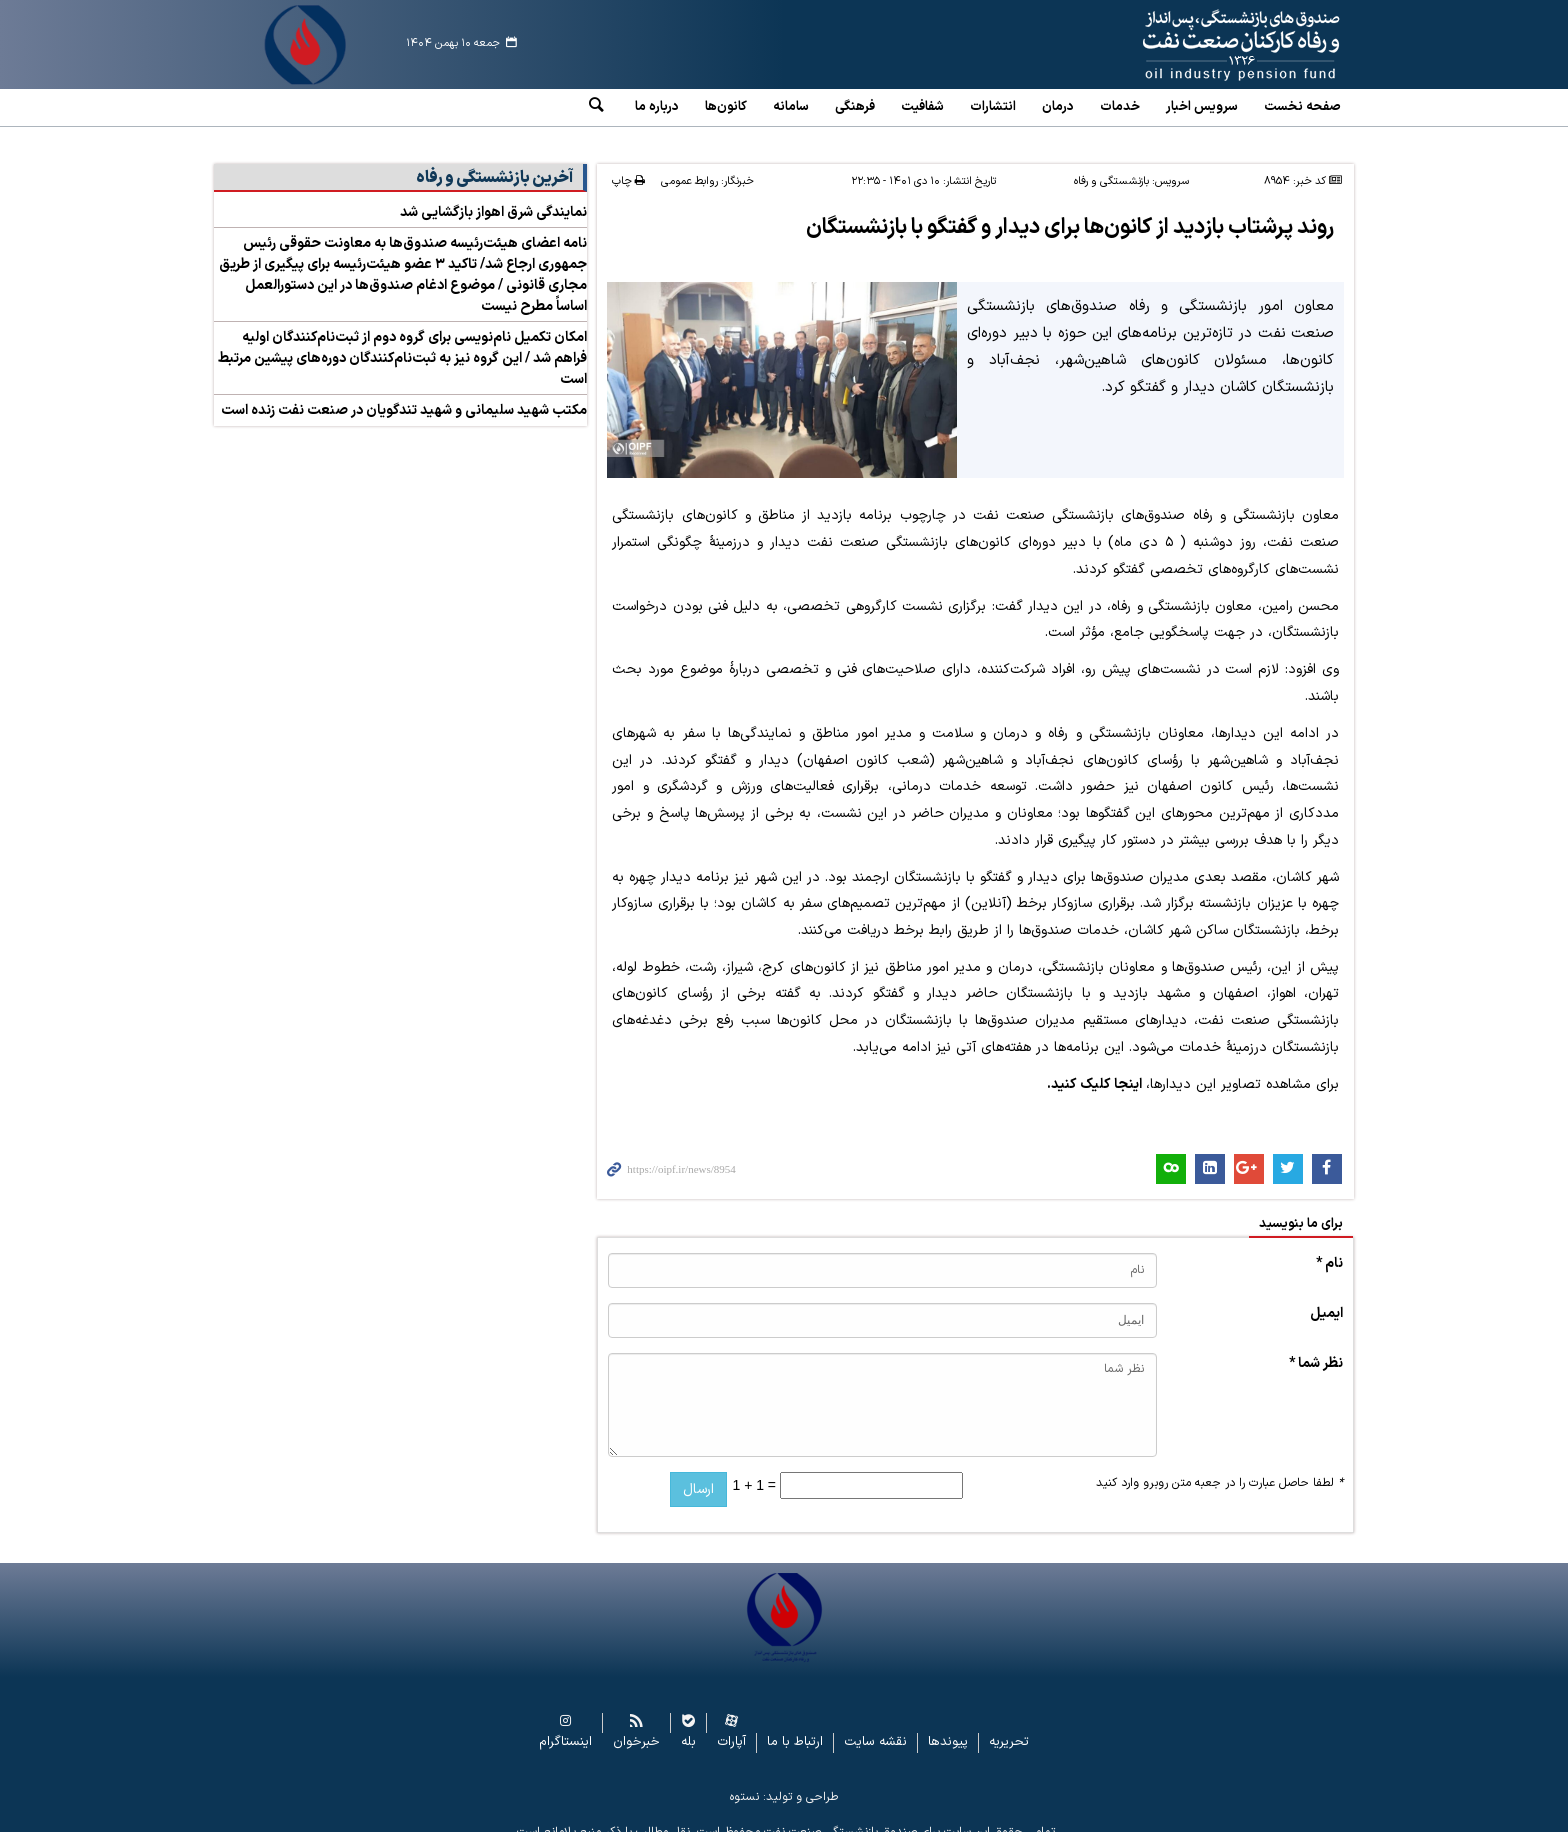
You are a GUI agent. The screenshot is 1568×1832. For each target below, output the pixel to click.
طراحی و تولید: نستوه (784, 1781)
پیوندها (948, 1726)
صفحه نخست (1302, 107)
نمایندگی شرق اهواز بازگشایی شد (493, 197)
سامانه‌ (791, 107)
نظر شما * (1316, 1347)
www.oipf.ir (1196, 45)
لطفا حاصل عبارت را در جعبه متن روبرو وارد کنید (1219, 1467)
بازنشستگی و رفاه (1111, 166)
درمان (1058, 107)
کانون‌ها (726, 107)
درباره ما (657, 107)
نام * (1329, 1247)
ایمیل (1326, 1297)
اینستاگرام (565, 1726)
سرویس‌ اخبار (1202, 107)
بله (688, 1726)
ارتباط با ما (795, 1726)
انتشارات (993, 107)
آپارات (731, 1726)
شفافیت (922, 107)
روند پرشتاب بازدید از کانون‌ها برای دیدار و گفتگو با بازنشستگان (1066, 212)
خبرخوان (636, 1726)
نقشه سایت (875, 1726)
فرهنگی (855, 107)
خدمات (1120, 107)
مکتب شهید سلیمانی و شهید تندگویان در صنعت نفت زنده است (404, 395)
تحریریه (1009, 1726)
